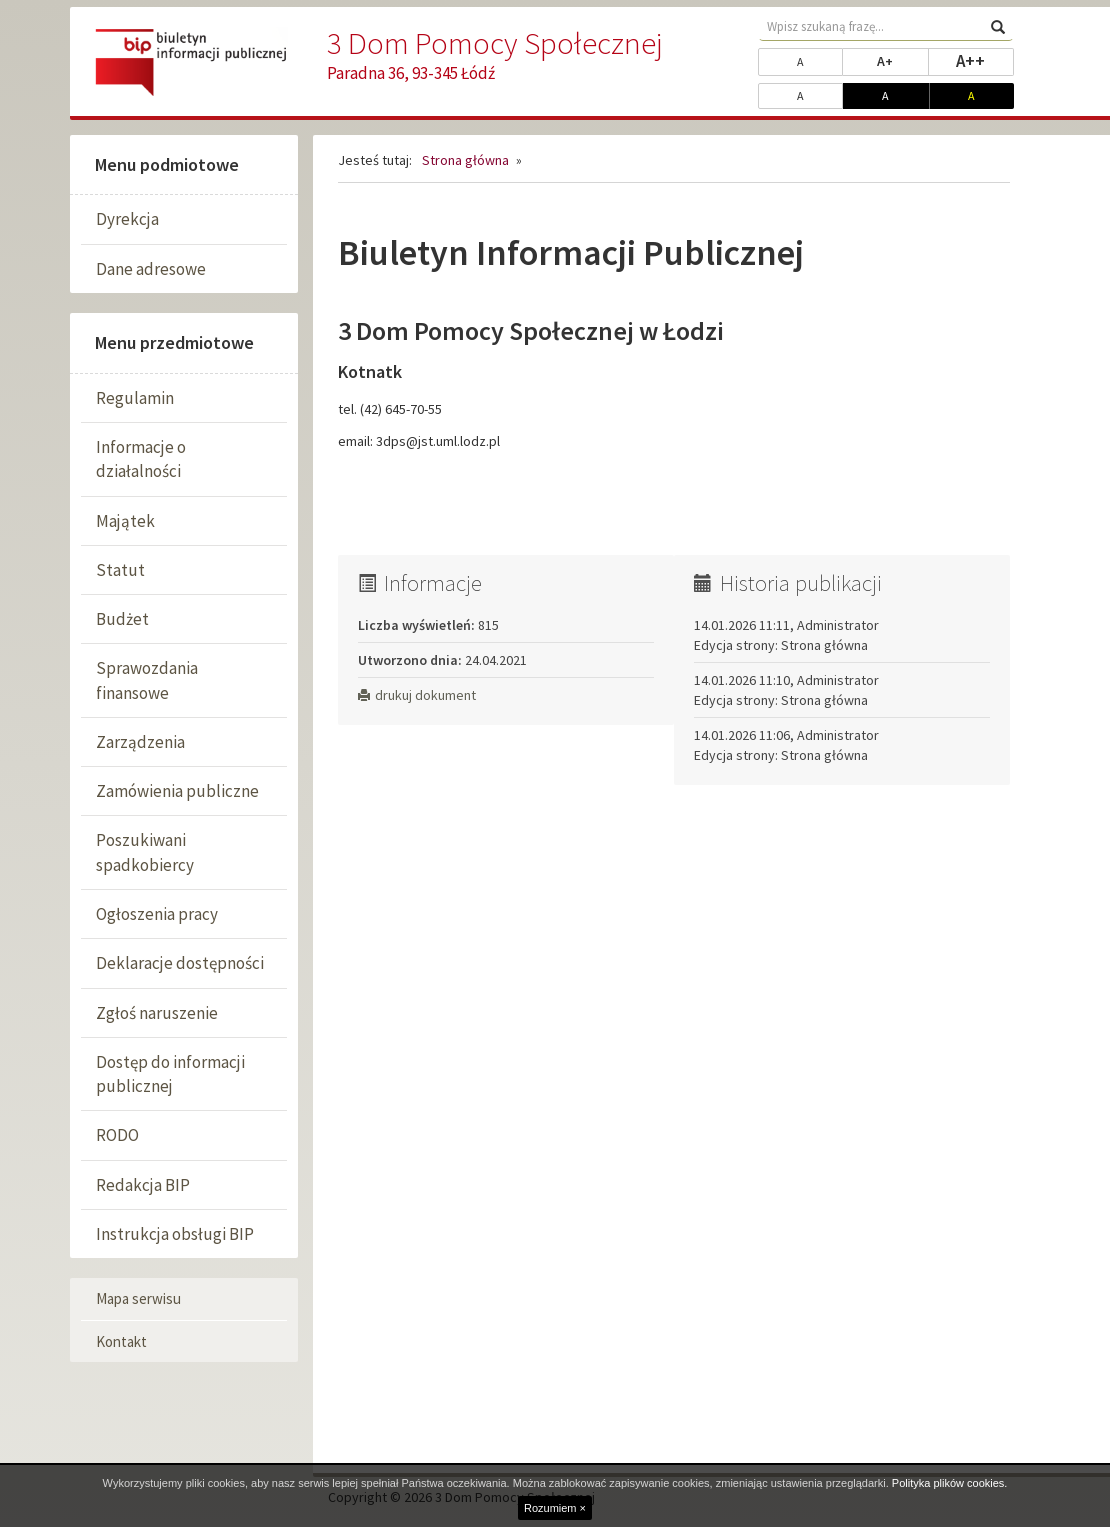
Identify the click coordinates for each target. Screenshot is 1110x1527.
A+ (902, 60)
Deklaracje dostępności (180, 963)
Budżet (122, 619)
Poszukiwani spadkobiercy (145, 852)
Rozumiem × (555, 1508)
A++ (985, 60)
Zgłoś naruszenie (157, 1013)
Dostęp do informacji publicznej (170, 1074)
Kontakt (121, 1341)
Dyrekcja (127, 219)
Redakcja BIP (143, 1185)
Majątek (125, 521)
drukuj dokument (417, 695)
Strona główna (465, 160)
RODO (117, 1135)
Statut (120, 570)
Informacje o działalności (141, 459)
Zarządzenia (140, 742)
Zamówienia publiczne (177, 791)
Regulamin (135, 398)
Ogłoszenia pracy (157, 914)
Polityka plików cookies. (950, 1483)
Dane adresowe (151, 269)
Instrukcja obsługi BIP (175, 1234)
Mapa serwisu (138, 1298)
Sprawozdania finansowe (147, 680)
